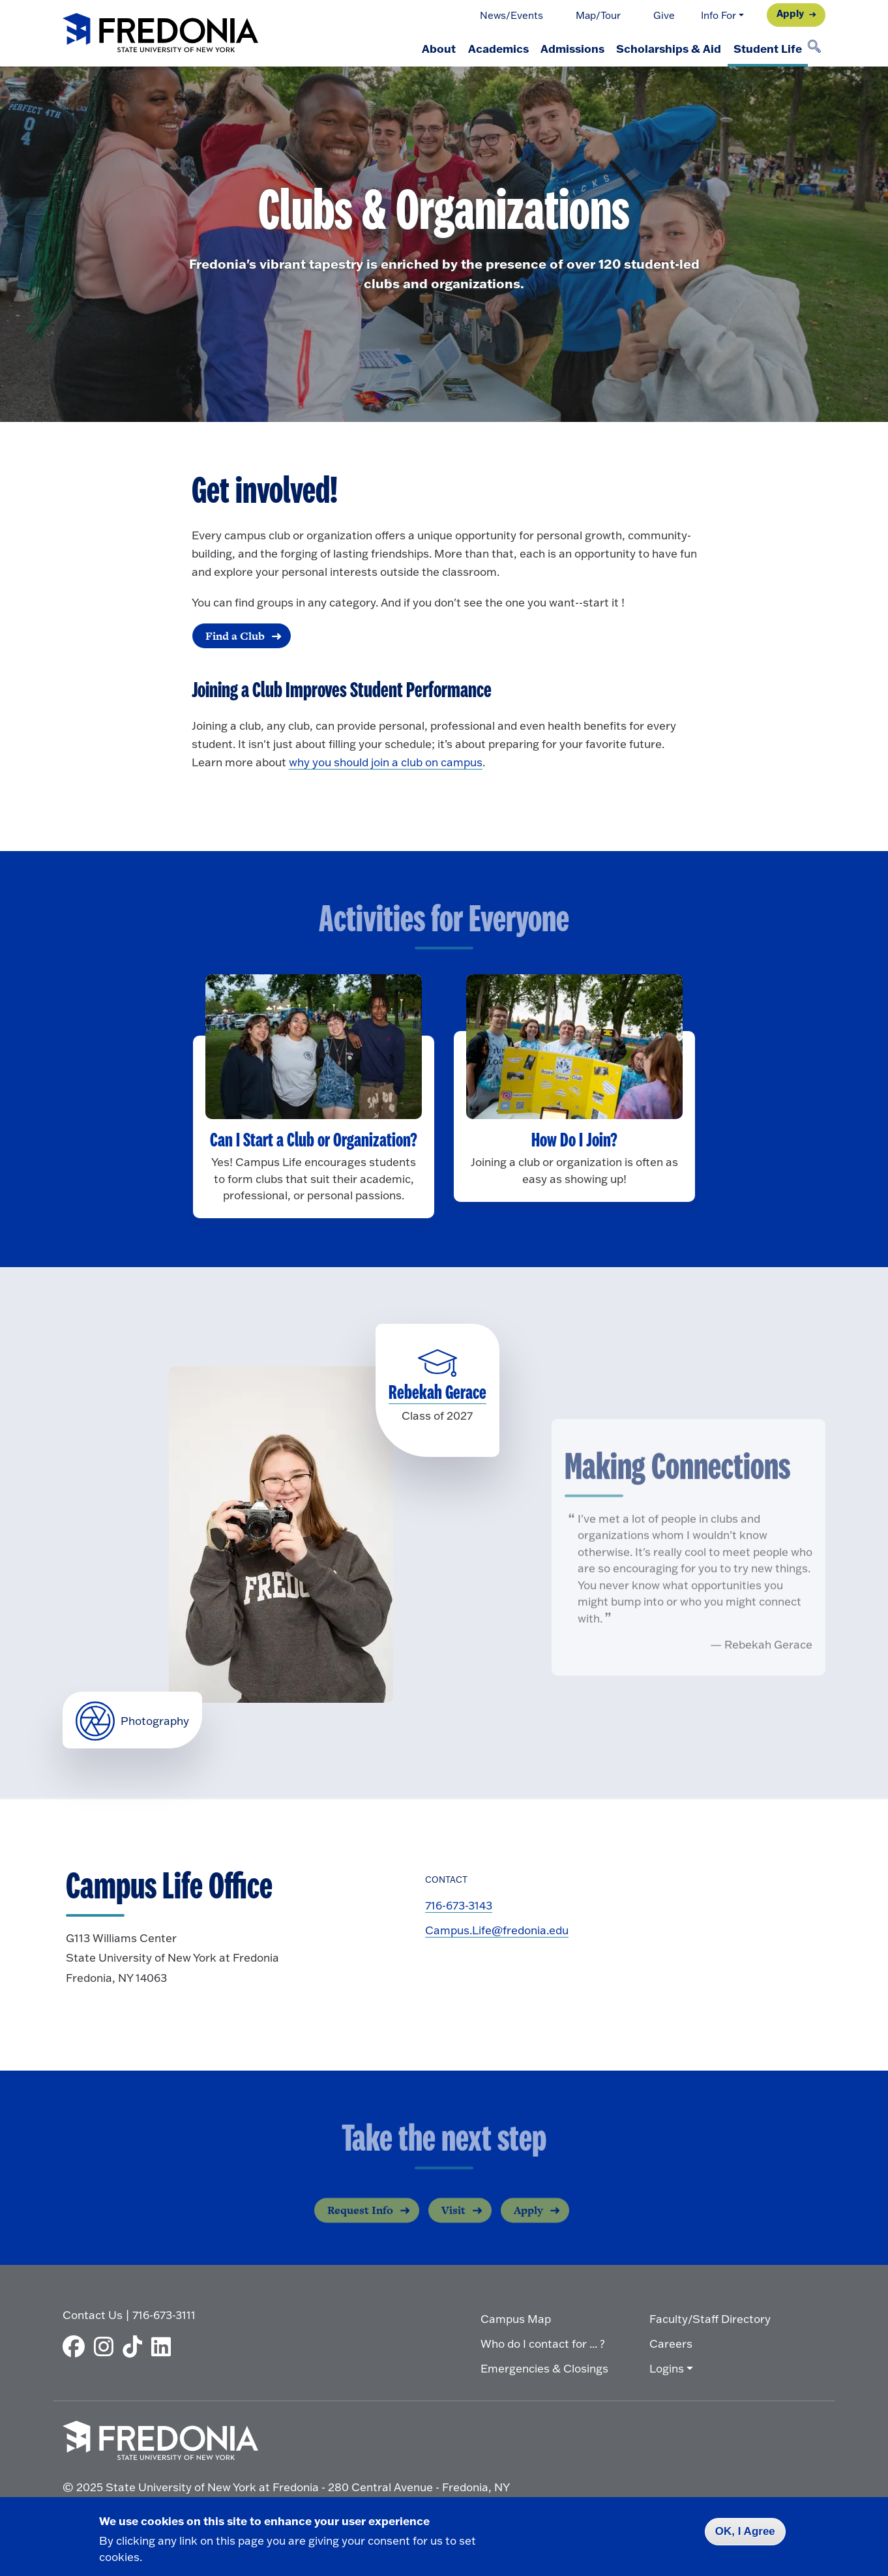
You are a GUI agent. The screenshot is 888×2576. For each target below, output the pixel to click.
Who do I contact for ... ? (543, 2342)
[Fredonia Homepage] (160, 33)
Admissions (557, 48)
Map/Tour (598, 15)
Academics (476, 48)
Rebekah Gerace (437, 1393)
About (411, 48)
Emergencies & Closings (544, 2367)
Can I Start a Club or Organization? (313, 1141)
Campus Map (516, 2317)
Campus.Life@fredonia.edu (497, 1931)
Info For (718, 15)
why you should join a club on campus (385, 763)
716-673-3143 (458, 1906)
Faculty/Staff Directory (710, 2317)
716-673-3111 (164, 2313)
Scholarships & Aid (659, 48)
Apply (790, 13)
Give (664, 15)
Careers (670, 2342)
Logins (666, 2367)
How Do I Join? (574, 1141)
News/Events (511, 15)
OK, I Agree (745, 2531)
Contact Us (93, 2313)
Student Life (764, 48)
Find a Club (234, 636)
